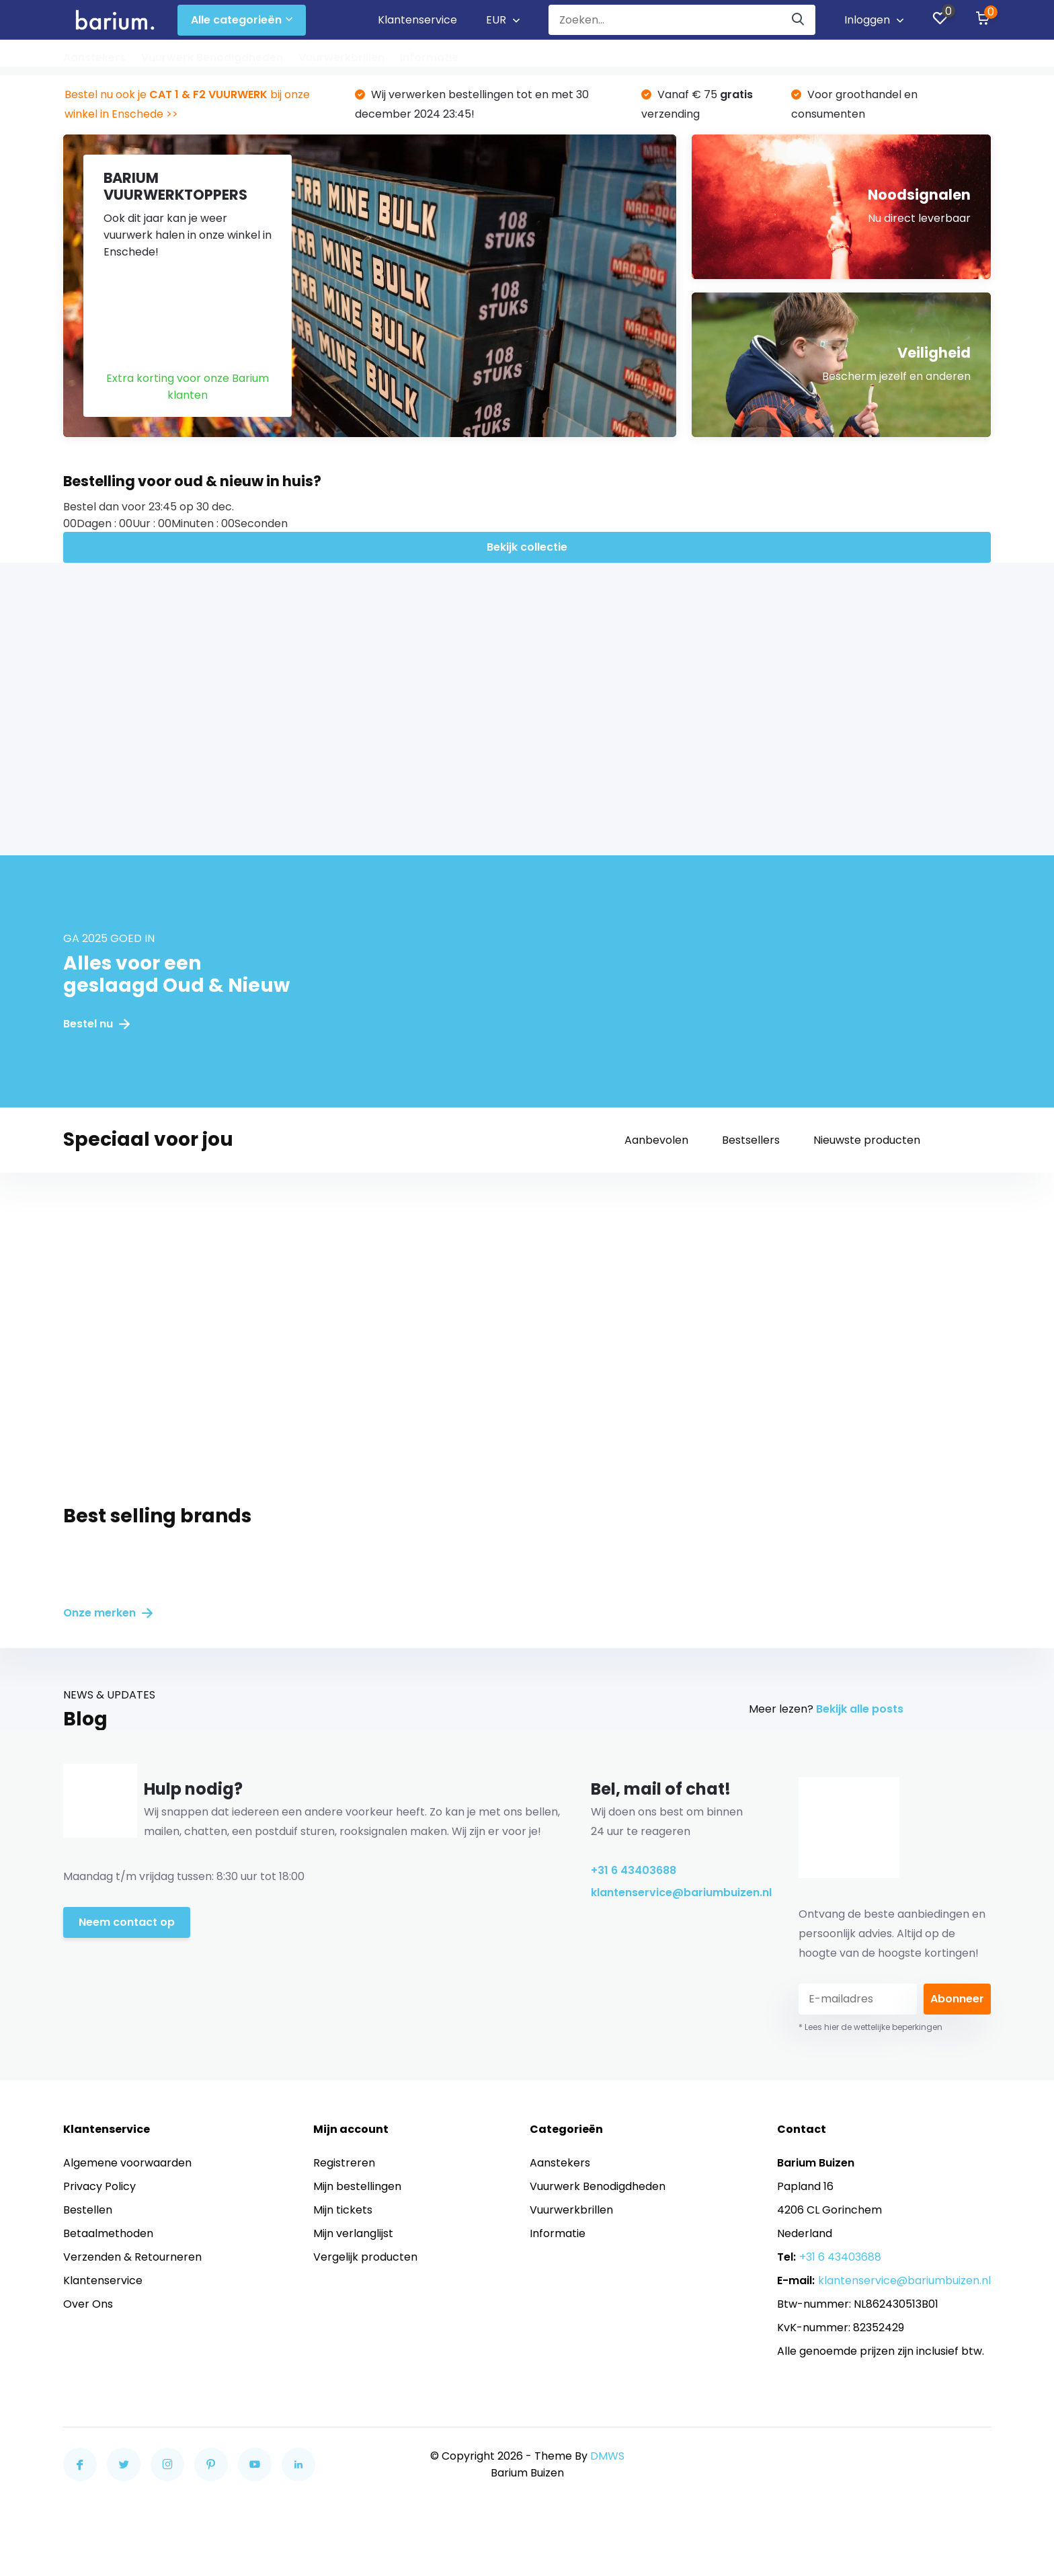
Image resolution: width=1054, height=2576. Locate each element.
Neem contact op (127, 1922)
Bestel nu (96, 1023)
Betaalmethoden (108, 2233)
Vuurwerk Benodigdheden (212, 57)
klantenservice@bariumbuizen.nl (675, 1892)
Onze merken (108, 1613)
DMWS (607, 2456)
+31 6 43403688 (633, 1870)
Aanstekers (94, 57)
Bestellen (87, 2210)
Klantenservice (417, 20)
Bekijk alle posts (859, 1709)
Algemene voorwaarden (127, 2163)
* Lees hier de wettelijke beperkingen (870, 2027)
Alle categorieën (241, 20)
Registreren (344, 2163)
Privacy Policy (99, 2186)
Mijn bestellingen (357, 2186)
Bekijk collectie (527, 547)
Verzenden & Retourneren (132, 2257)
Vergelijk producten (365, 2257)
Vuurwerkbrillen (341, 57)
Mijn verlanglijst (353, 2233)
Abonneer (957, 1998)
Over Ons (88, 2304)
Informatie (429, 57)
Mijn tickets (342, 2210)
